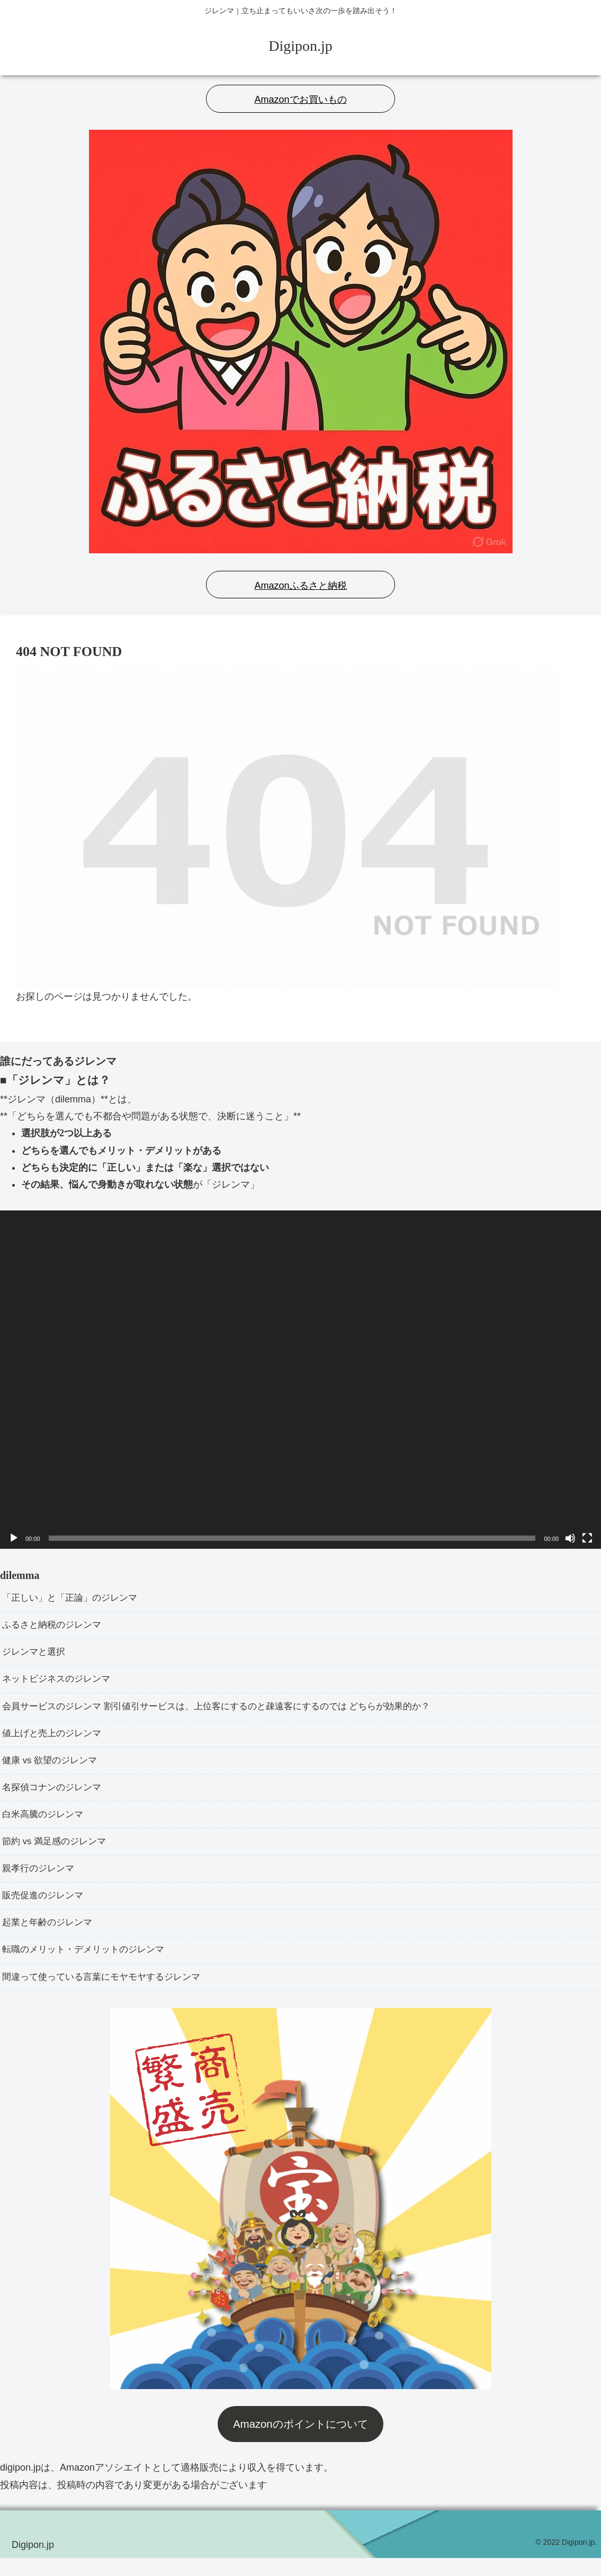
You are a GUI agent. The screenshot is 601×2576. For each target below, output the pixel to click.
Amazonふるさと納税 (300, 585)
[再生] (13, 1538)
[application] (300, 1379)
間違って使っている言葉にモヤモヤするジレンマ (107, 1994)
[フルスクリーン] (587, 1538)
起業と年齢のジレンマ (49, 1938)
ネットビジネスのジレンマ (59, 1683)
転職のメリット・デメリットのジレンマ (88, 1966)
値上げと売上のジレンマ (54, 1740)
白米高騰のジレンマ (45, 1824)
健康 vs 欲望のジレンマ (52, 1768)
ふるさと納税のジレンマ (54, 1626)
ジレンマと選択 (35, 1655)
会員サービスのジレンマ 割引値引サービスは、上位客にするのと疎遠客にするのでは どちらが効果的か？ (228, 1712)
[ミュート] (570, 1538)
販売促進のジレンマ (45, 1909)
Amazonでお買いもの (300, 99)
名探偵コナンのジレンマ (54, 1796)
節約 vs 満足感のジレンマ (57, 1853)
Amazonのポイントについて (300, 2442)
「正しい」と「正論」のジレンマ (73, 1598)
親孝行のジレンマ (40, 1881)
